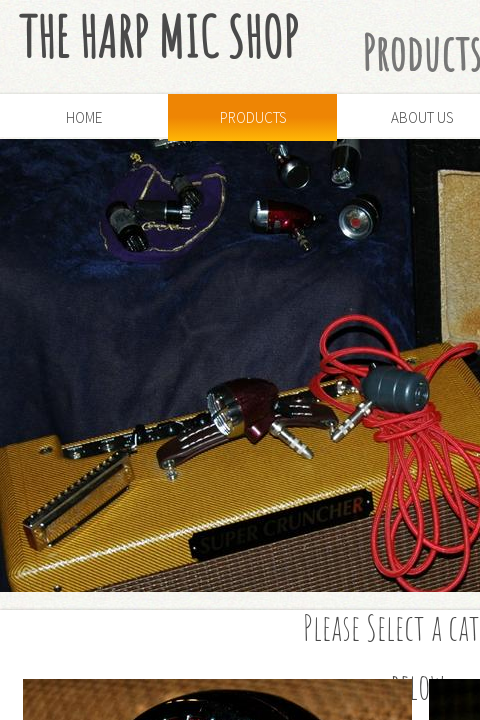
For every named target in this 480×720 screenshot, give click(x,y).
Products (253, 117)
